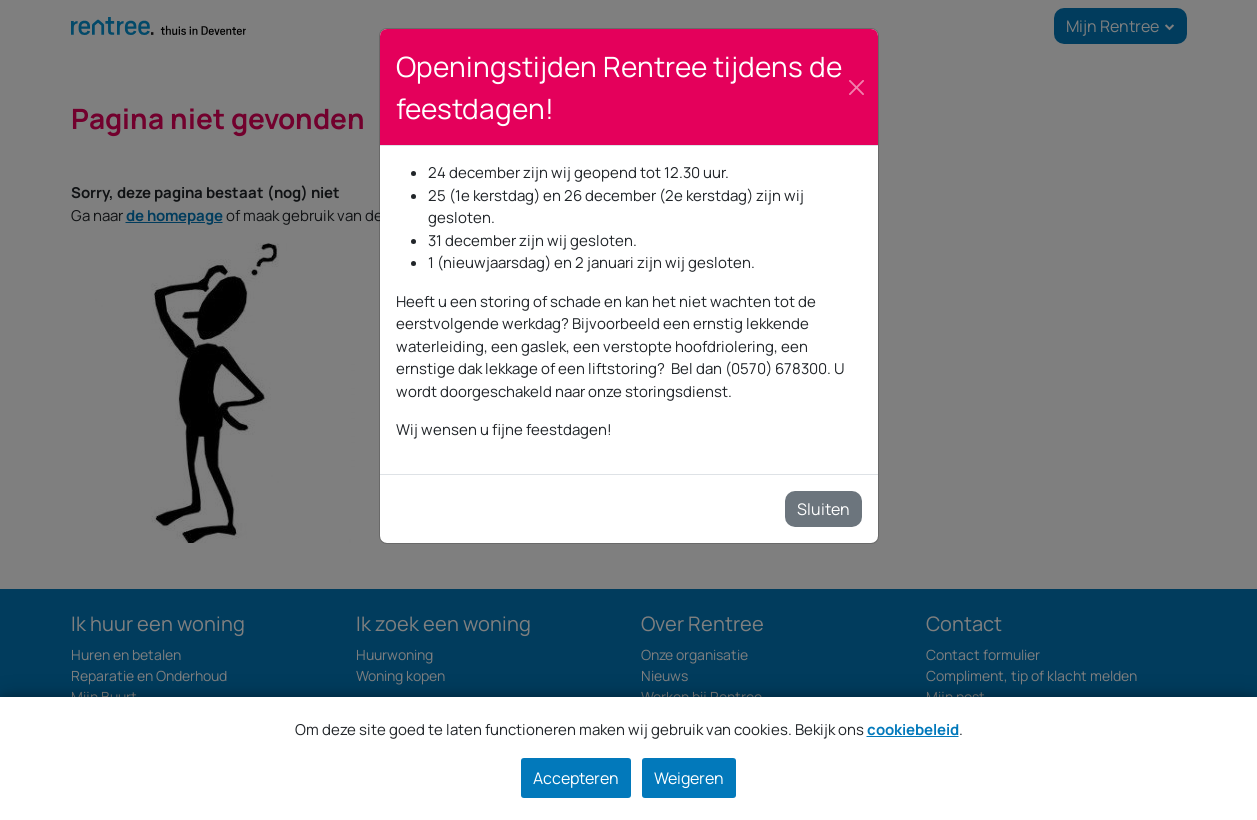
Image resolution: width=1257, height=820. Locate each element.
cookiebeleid (913, 729)
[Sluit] (856, 87)
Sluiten (823, 509)
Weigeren (689, 778)
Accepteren (576, 778)
